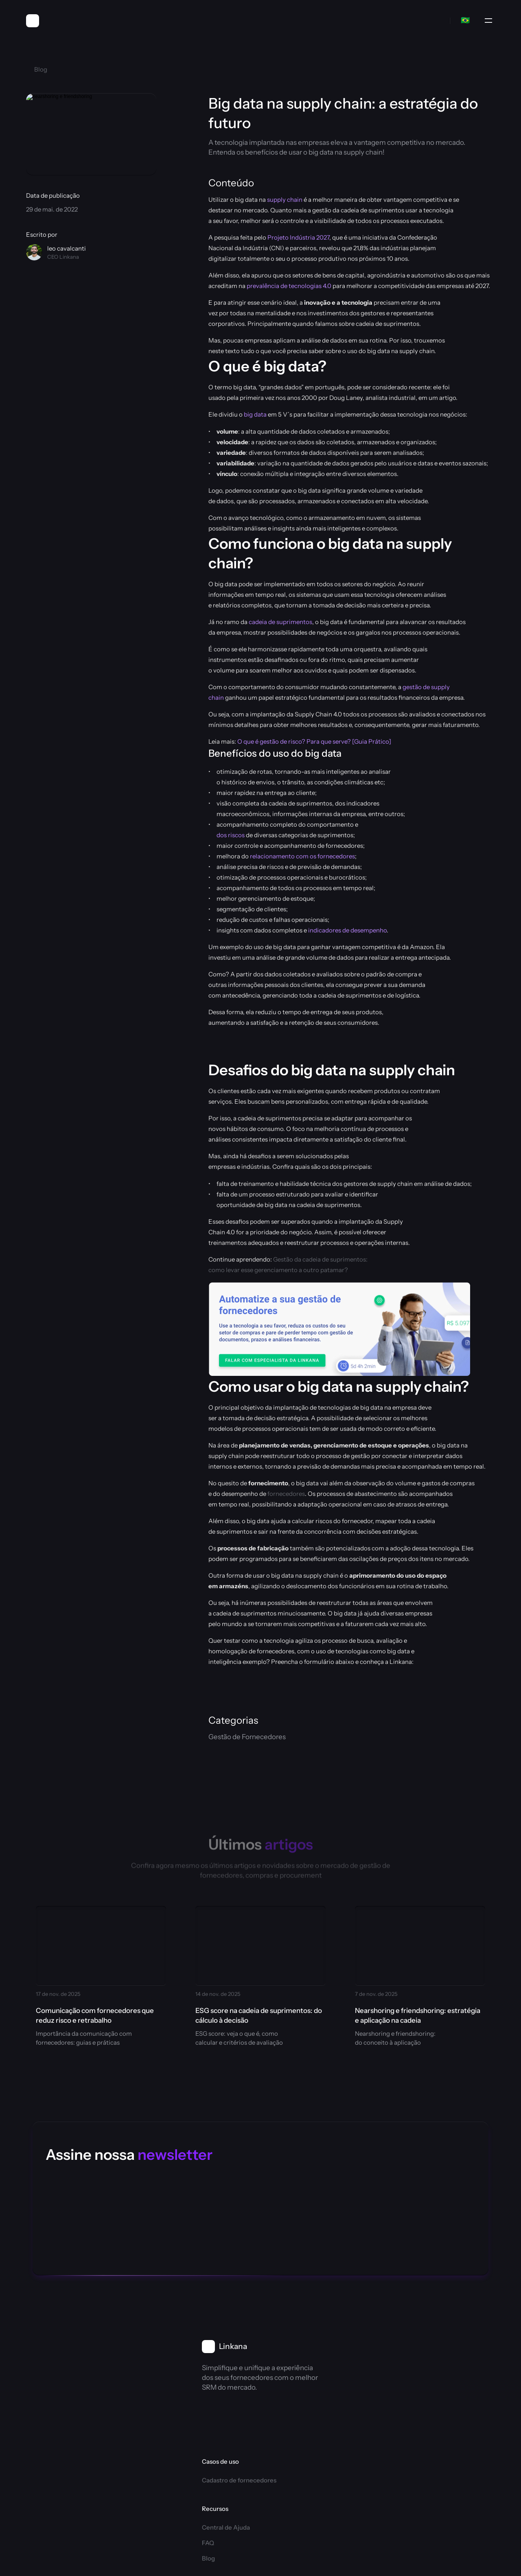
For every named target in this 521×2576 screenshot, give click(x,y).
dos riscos (231, 835)
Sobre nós (369, 2352)
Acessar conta (375, 2456)
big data (255, 414)
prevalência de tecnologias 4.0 (289, 286)
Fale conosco (373, 2440)
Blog (285, 2391)
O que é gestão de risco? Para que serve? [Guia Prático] (314, 741)
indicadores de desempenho (347, 930)
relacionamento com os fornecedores (302, 856)
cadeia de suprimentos (280, 622)
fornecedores (286, 1494)
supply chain (284, 199)
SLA (437, 2474)
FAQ (285, 2376)
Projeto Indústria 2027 (298, 237)
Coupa (288, 2456)
